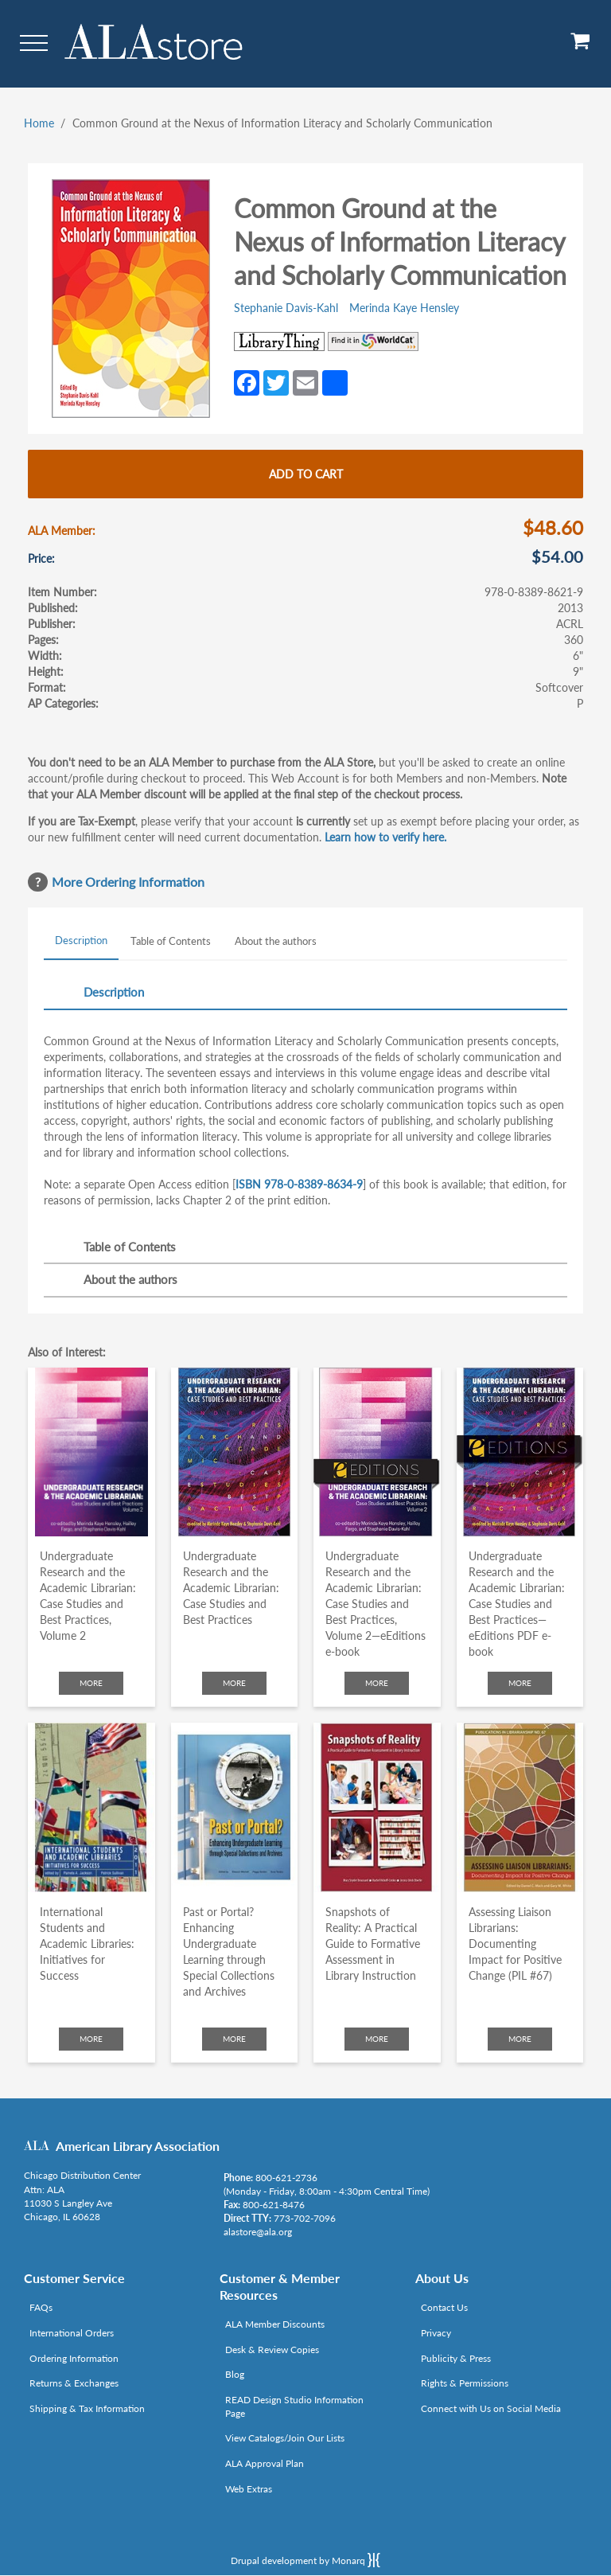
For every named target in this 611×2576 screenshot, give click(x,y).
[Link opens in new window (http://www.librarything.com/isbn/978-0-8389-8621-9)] (279, 341)
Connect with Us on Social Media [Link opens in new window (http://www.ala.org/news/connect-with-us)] (491, 2408)
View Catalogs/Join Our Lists (284, 2438)
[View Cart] (580, 46)
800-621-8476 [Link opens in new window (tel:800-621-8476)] (274, 2205)
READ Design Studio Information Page (294, 2406)
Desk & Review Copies (272, 2349)
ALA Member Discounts (275, 2324)
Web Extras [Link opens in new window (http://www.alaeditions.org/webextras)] (248, 2489)
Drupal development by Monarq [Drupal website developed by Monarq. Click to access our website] (305, 2560)
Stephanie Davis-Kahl (286, 307)
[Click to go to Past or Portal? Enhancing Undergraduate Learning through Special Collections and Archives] (234, 1807)
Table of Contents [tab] (170, 941)
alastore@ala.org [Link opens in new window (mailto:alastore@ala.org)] (258, 2232)
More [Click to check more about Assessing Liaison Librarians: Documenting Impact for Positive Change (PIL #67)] (519, 2038)
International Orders (71, 2333)
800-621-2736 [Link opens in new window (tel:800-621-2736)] (286, 2178)
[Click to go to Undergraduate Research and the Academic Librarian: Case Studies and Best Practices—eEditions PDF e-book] (520, 1452)
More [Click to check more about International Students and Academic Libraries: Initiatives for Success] (91, 2038)
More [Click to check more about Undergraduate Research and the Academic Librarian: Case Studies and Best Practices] (234, 1683)
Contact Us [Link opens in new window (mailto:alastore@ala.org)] (444, 2307)
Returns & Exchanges (74, 2383)
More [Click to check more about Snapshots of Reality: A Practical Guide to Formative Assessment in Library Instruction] (376, 2038)
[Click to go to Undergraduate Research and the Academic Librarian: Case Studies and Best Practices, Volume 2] (91, 1452)
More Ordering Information (128, 881)
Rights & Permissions (464, 2383)
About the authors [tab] (276, 941)
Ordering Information (74, 2358)
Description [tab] (81, 940)
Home (39, 123)
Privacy (436, 2333)
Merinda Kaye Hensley (404, 307)
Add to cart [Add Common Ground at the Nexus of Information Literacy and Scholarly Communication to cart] (306, 474)
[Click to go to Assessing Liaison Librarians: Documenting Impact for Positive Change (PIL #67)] (520, 1807)
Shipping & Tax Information (87, 2408)
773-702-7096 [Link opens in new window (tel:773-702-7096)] (305, 2218)
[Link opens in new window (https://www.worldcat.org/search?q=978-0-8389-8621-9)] (373, 341)
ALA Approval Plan (264, 2463)
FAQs (41, 2307)
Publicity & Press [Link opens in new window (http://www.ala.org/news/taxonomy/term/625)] (456, 2358)
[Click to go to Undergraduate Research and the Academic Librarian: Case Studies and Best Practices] (234, 1452)
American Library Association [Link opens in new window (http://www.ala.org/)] (138, 2145)
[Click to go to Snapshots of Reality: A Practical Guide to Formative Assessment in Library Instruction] (377, 1807)
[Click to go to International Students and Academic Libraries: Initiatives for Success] (91, 1807)
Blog (234, 2374)
